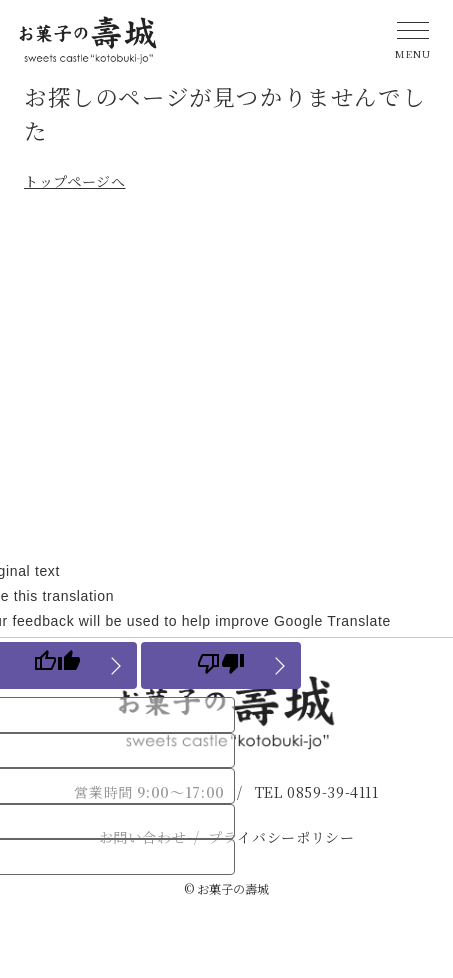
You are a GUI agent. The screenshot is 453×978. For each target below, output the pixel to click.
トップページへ (74, 181)
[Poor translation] (221, 665)
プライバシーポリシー (281, 837)
